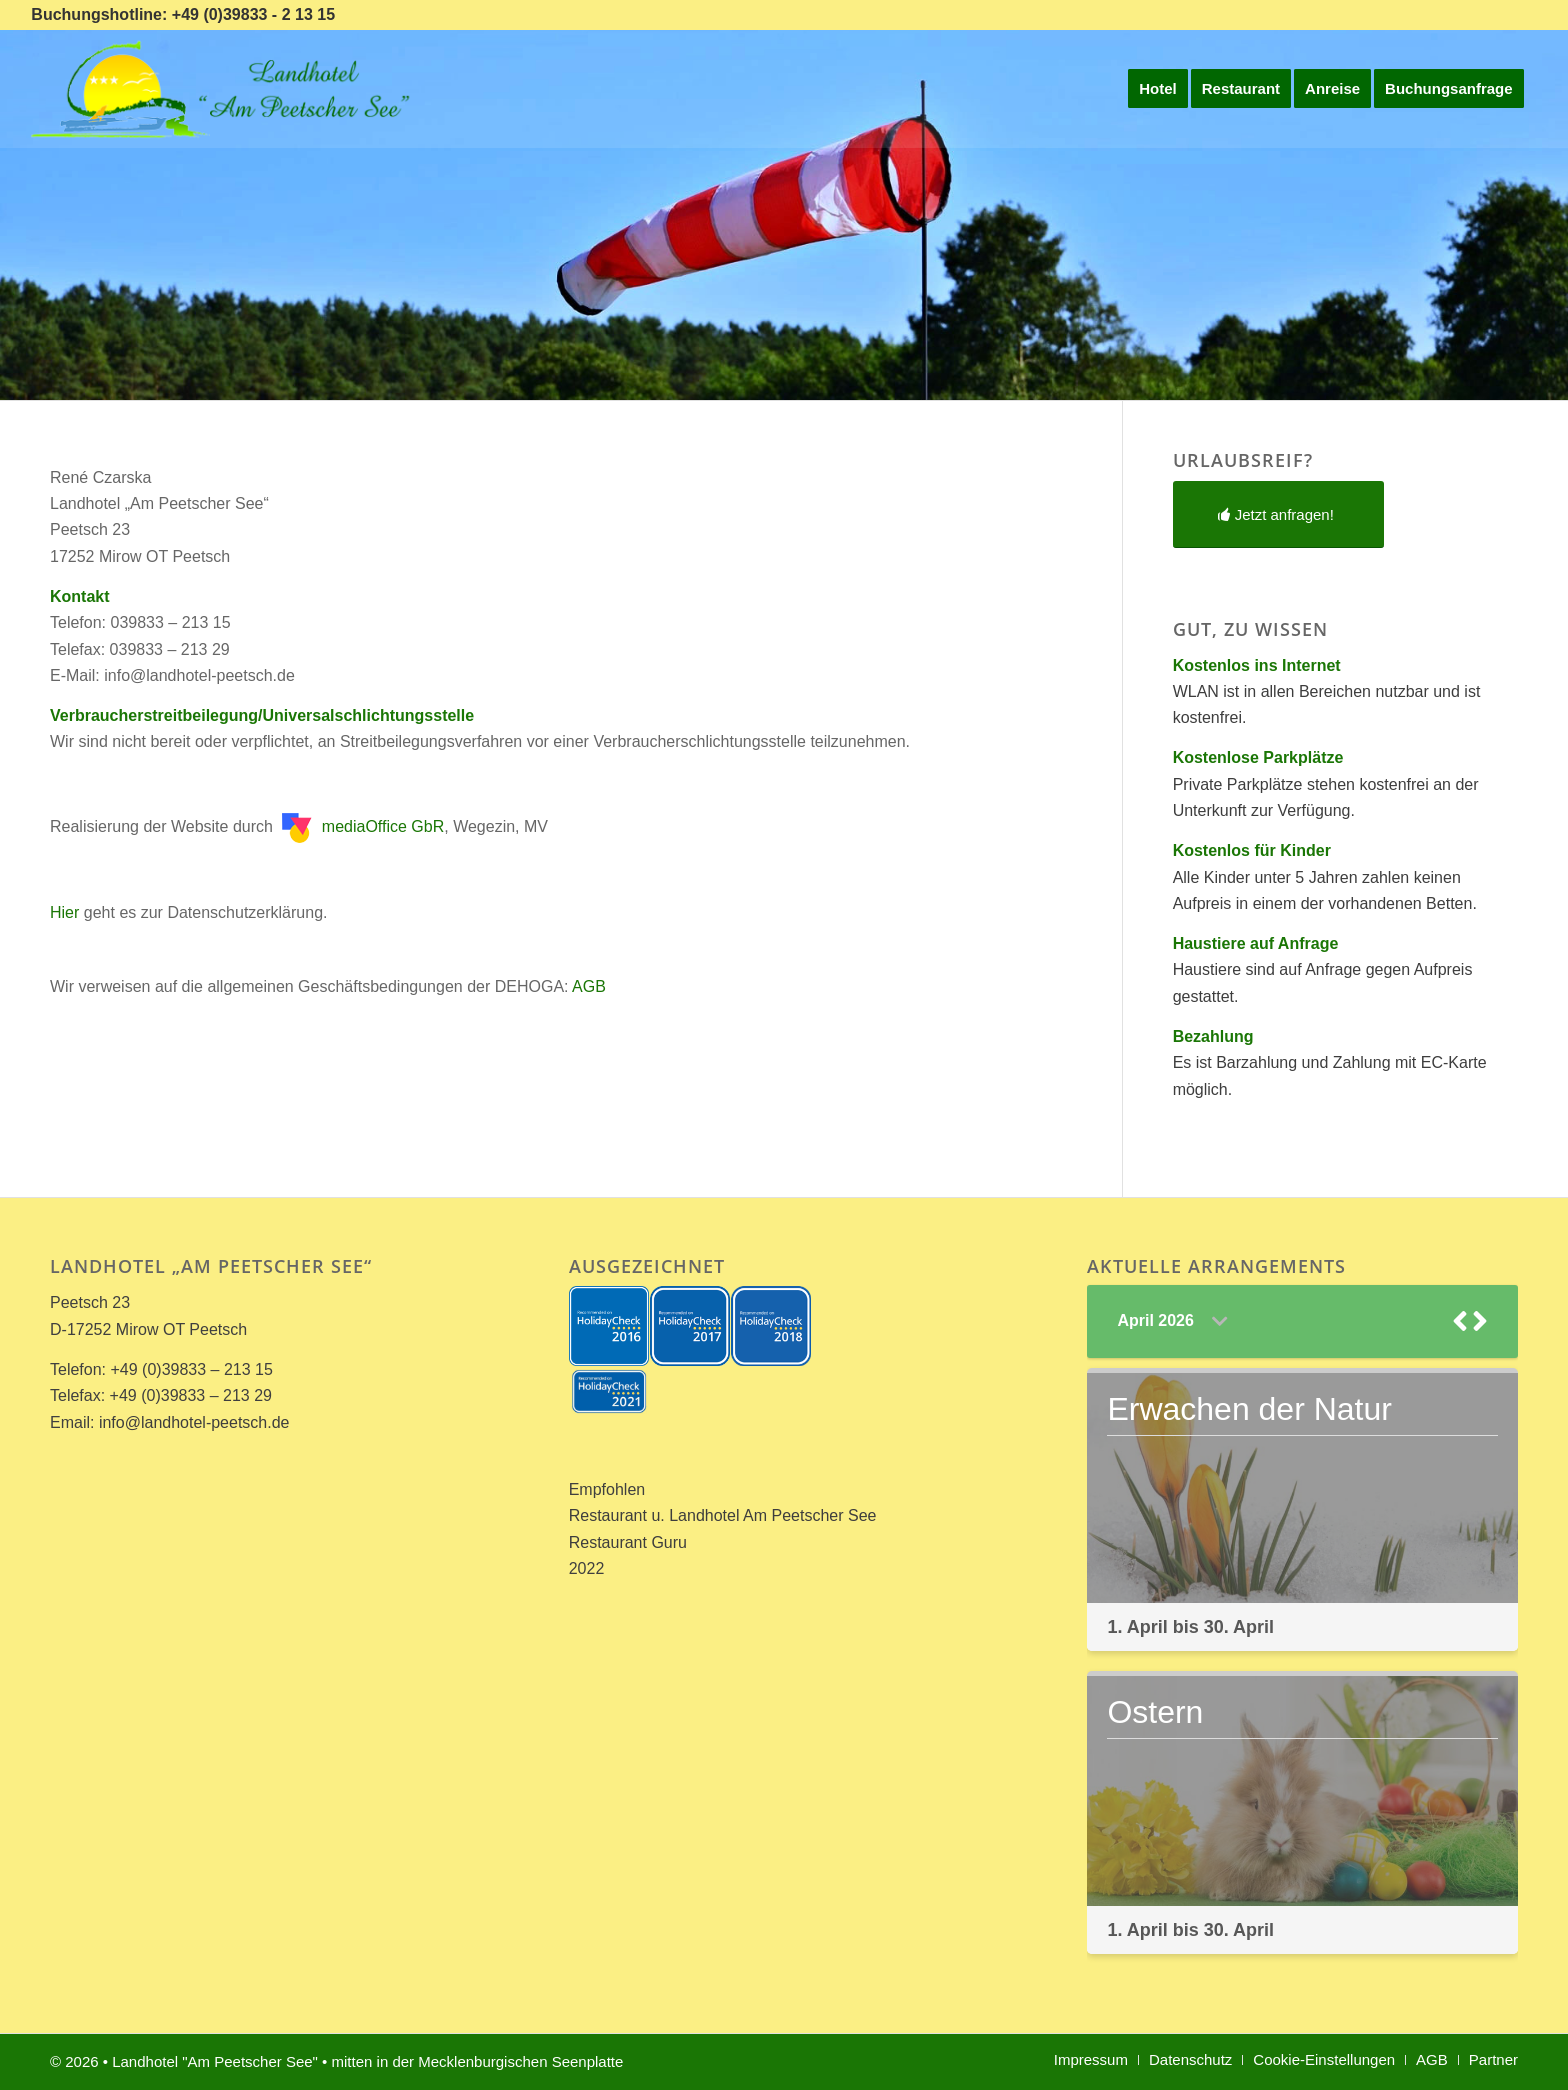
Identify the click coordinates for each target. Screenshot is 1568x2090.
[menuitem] (1158, 89)
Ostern (1155, 1712)
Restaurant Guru (628, 1542)
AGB (589, 986)
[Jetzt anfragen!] (1278, 514)
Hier (64, 912)
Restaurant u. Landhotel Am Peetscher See (723, 1515)
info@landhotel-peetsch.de (194, 1422)
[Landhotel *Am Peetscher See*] (224, 89)
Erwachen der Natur (1249, 1409)
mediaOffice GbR (363, 826)
